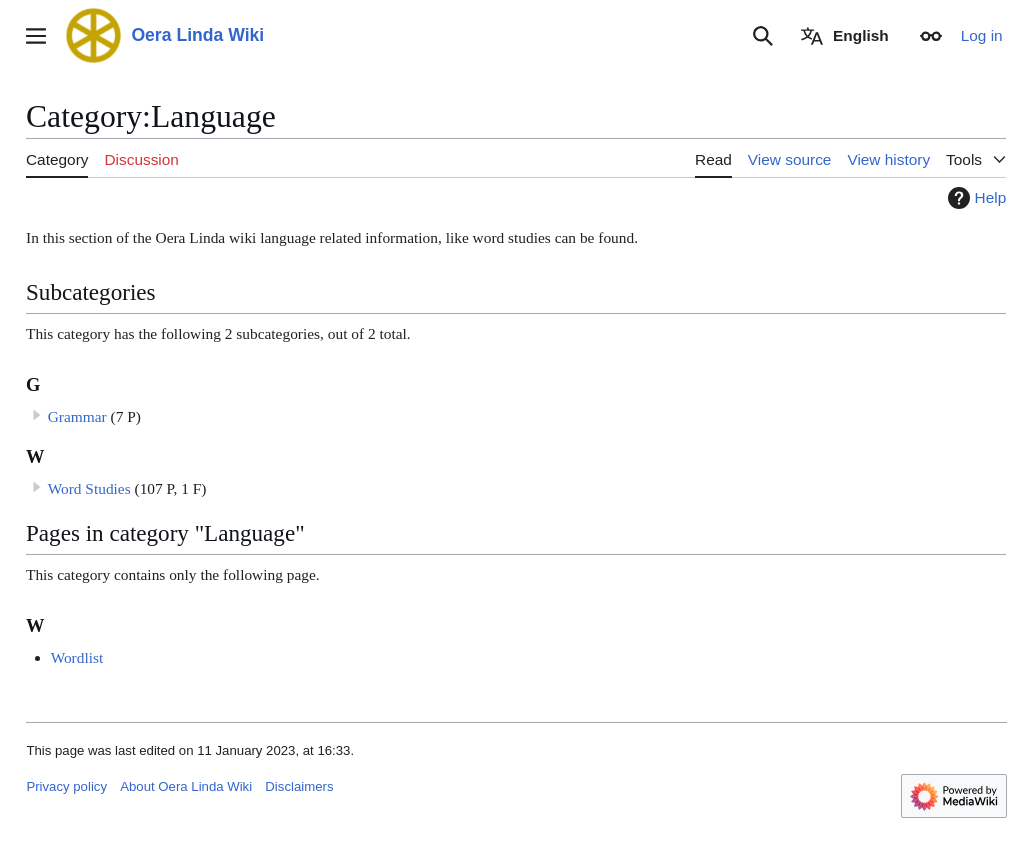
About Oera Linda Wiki (186, 786)
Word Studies (89, 488)
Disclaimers (299, 786)
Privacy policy (66, 786)
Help (975, 198)
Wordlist (77, 657)
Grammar (77, 416)
